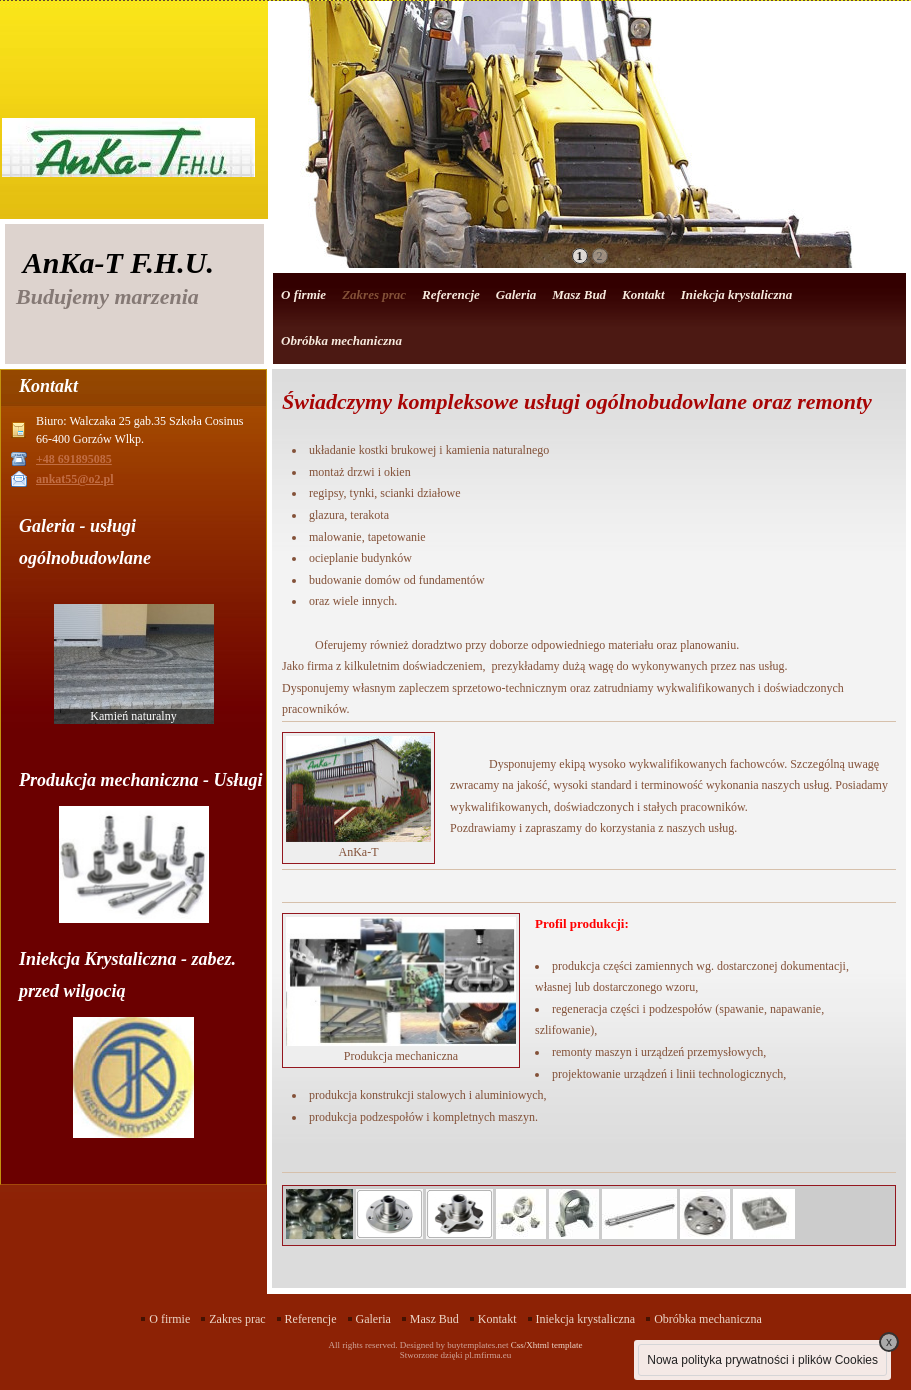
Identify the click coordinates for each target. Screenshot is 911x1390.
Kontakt (643, 294)
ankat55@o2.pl (75, 479)
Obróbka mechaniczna (341, 340)
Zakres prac (374, 294)
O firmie (303, 294)
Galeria (516, 294)
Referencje (451, 294)
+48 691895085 (74, 459)
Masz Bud (579, 294)
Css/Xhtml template (547, 1345)
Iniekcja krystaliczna (737, 294)
